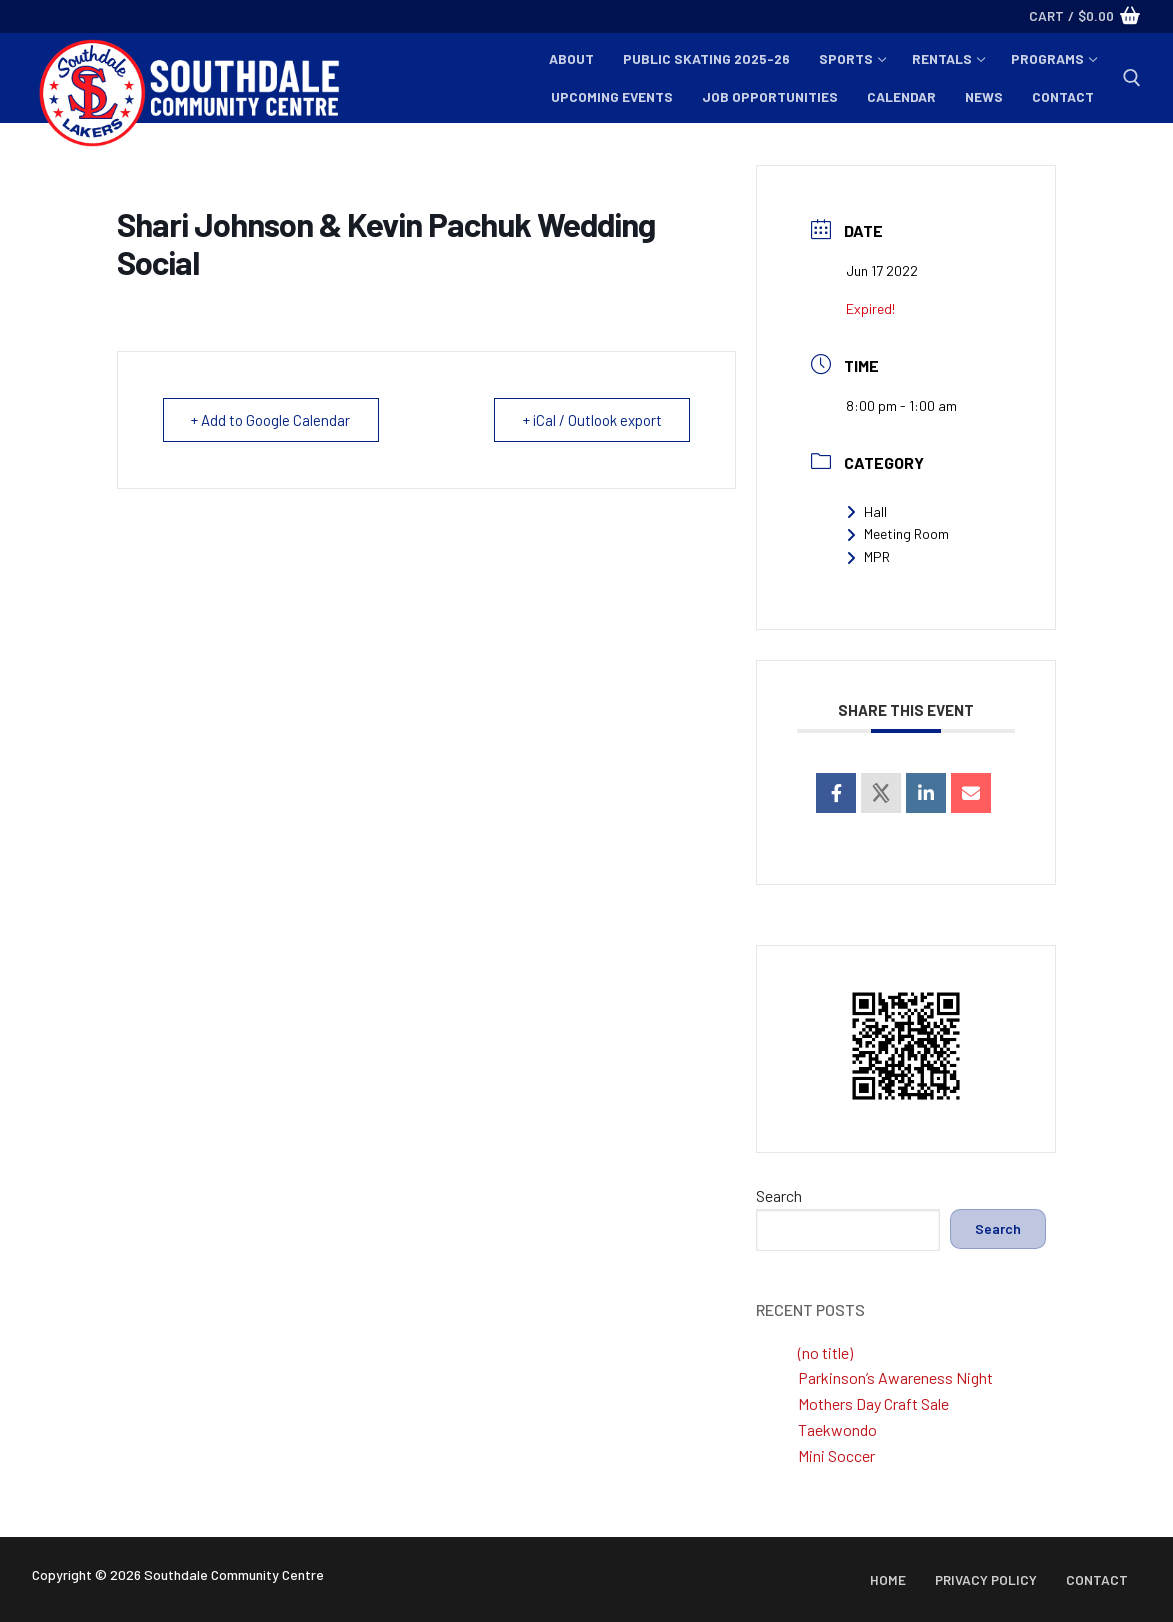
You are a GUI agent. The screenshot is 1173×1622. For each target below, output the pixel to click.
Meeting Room (897, 533)
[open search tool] (1132, 78)
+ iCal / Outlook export (591, 420)
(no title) (825, 1352)
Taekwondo (837, 1429)
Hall (866, 511)
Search (779, 1195)
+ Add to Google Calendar (271, 420)
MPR (868, 556)
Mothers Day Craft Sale (873, 1403)
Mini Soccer (836, 1455)
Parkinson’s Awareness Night (895, 1377)
